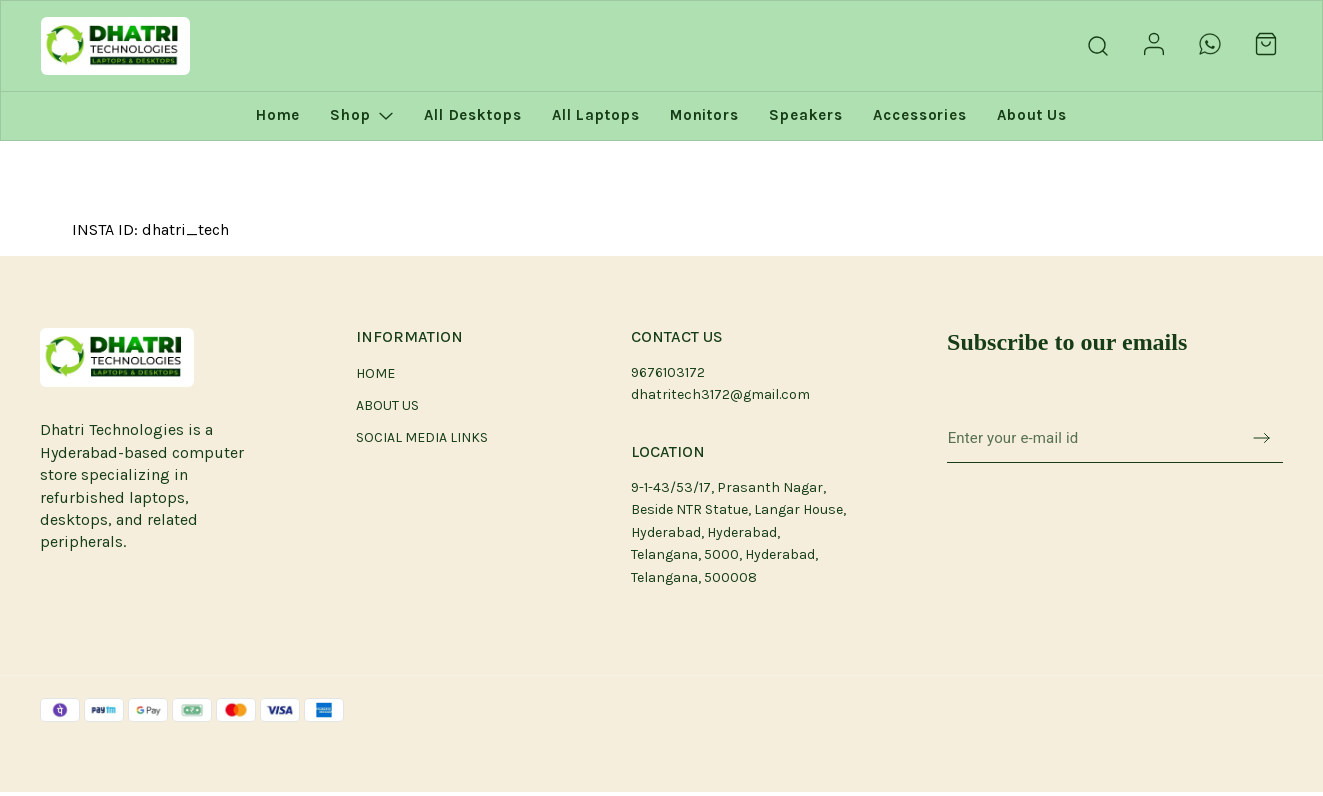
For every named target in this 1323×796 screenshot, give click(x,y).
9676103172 (668, 372)
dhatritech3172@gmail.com (720, 394)
